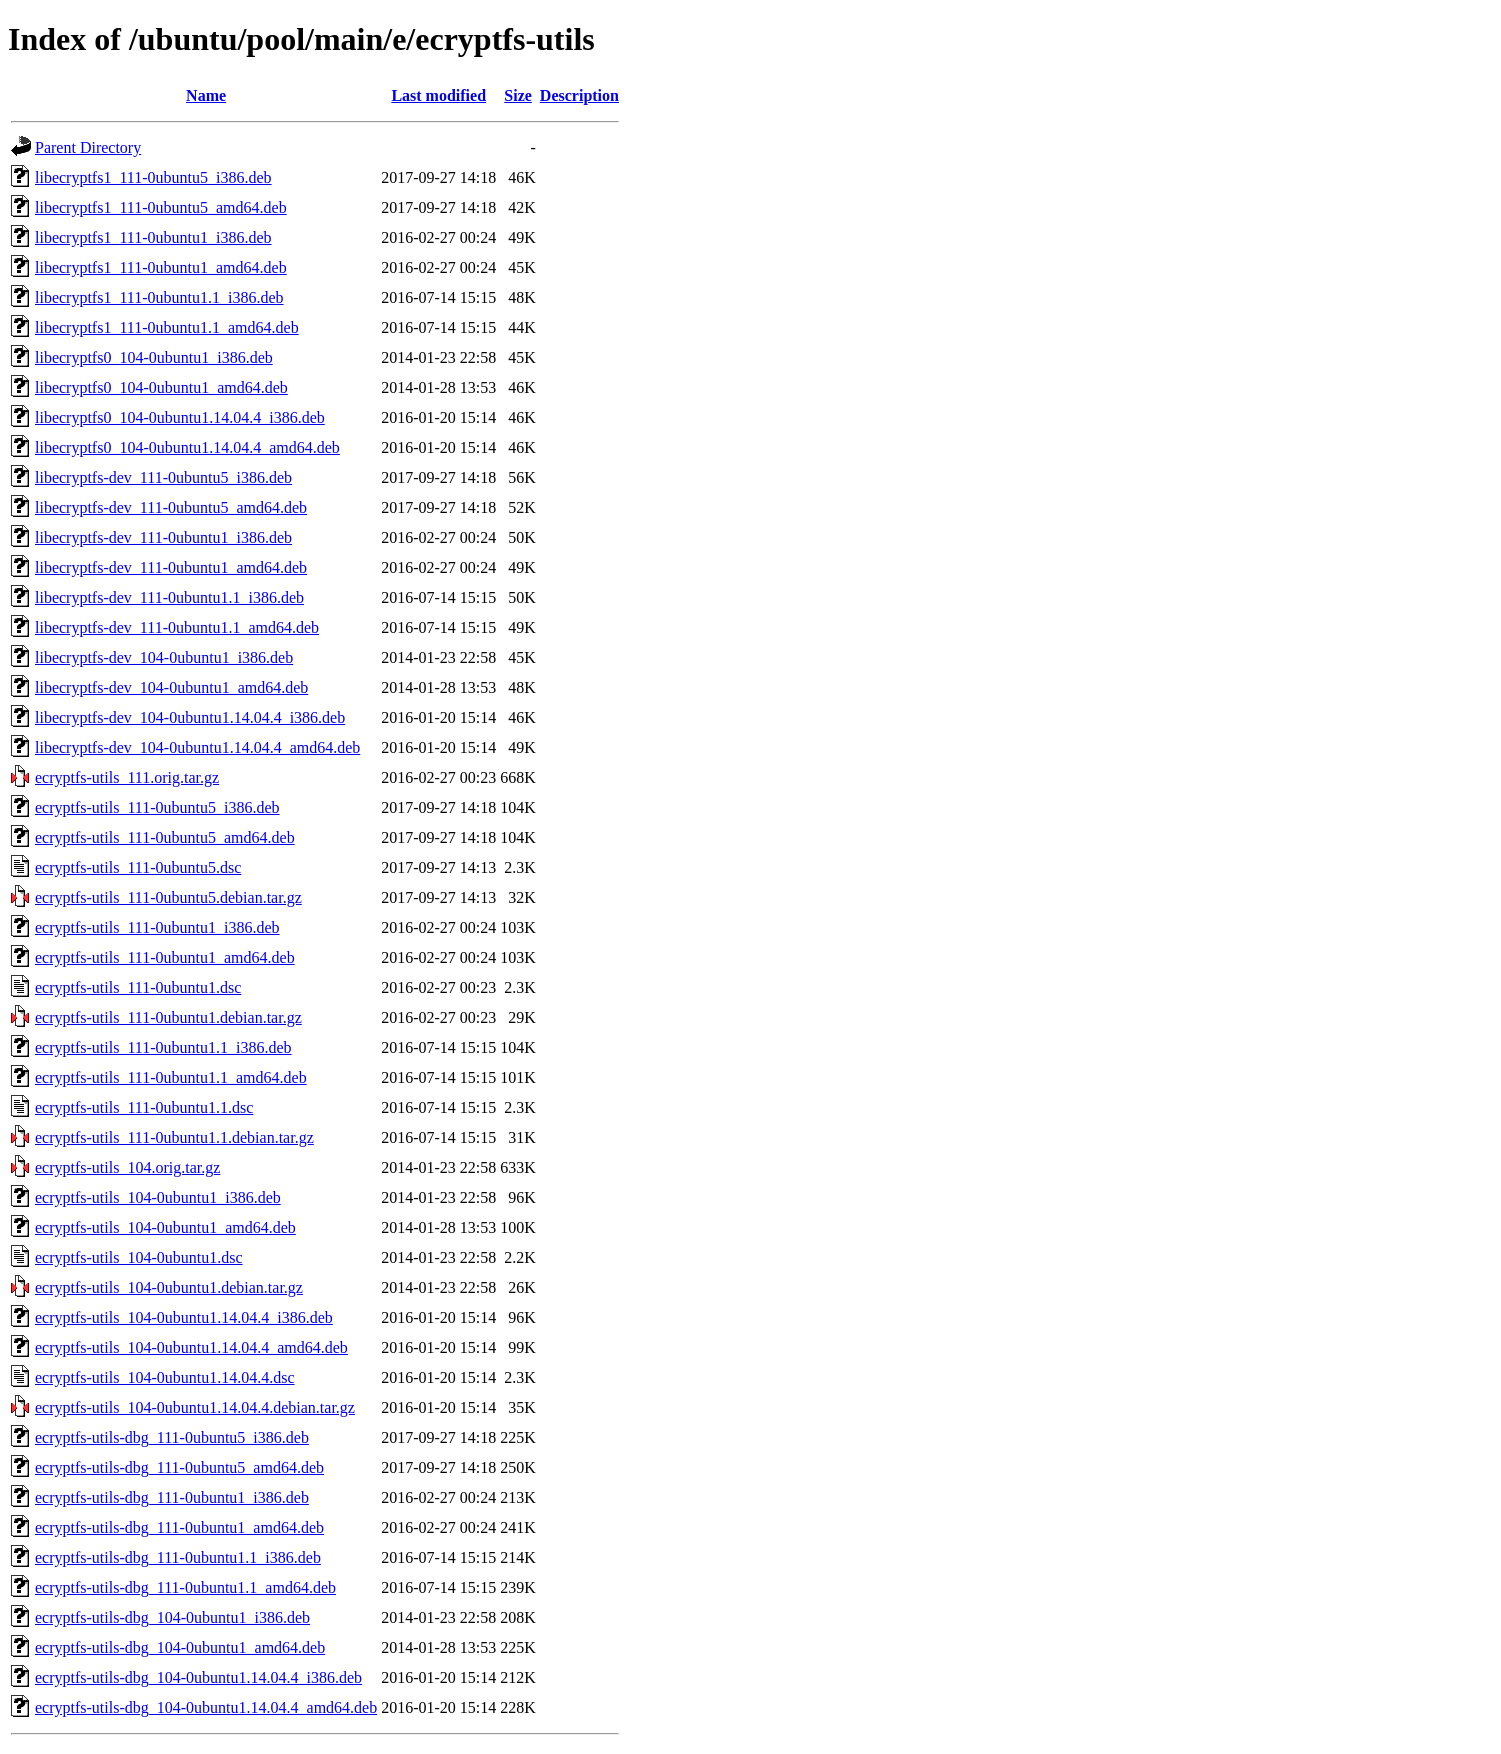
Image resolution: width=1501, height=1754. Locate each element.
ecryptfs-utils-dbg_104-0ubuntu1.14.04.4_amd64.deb (206, 1707)
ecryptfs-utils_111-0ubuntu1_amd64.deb (165, 957)
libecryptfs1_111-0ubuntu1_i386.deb (153, 237)
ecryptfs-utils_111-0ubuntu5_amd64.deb (165, 837)
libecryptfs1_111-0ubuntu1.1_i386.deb (159, 297)
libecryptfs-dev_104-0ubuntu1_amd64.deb (171, 687)
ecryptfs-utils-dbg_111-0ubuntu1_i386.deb (172, 1497)
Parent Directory (88, 147)
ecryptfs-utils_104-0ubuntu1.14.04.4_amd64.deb (191, 1347)
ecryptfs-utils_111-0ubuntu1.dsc (138, 987)
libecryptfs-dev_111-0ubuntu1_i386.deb (163, 537)
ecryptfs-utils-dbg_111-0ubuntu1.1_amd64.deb (185, 1587)
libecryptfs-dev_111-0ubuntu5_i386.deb (163, 477)
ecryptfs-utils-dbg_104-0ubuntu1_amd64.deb (180, 1647)
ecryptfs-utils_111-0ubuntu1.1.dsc (144, 1107)
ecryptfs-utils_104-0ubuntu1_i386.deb (158, 1197)
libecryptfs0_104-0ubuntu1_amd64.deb (161, 387)
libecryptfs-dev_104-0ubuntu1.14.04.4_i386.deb (190, 717)
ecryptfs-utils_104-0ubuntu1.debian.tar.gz (169, 1287)
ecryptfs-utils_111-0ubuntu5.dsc (138, 867)
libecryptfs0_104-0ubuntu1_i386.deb (154, 357)
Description (579, 95)
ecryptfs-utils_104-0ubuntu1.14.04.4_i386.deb (184, 1317)
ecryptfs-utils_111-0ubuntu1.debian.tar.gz (168, 1017)
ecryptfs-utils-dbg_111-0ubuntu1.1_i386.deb (178, 1557)
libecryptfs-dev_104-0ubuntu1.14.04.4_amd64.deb (197, 747)
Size (518, 95)
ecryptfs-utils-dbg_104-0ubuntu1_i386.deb (172, 1617)
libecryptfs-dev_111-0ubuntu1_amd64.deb (171, 567)
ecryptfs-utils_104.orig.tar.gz (127, 1167)
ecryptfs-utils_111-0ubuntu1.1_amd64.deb (171, 1077)
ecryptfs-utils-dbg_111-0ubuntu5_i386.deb (172, 1437)
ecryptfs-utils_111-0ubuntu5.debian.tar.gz (168, 897)
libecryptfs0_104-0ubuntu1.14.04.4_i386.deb (180, 417)
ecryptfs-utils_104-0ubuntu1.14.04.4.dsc (165, 1377)
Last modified (438, 95)
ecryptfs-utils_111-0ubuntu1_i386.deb (157, 927)
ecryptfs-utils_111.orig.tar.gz (127, 777)
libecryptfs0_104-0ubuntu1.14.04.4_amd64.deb (187, 447)
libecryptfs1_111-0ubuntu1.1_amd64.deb (167, 327)
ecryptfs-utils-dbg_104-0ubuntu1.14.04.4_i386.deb (198, 1677)
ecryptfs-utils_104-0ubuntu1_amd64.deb (165, 1227)
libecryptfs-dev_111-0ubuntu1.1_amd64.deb (177, 627)
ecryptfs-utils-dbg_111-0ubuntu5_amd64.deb (179, 1467)
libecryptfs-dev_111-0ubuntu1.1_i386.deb (169, 597)
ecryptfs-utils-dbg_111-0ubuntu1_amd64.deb (179, 1527)
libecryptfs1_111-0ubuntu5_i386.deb (153, 177)
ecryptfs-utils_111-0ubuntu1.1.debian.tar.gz (174, 1137)
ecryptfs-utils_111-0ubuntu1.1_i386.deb (163, 1047)
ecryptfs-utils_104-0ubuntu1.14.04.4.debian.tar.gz (195, 1407)
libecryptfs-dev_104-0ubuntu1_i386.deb (164, 657)
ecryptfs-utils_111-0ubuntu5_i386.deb (157, 807)
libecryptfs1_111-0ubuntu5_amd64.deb (161, 207)
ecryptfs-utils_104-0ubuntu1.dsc (139, 1257)
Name (206, 95)
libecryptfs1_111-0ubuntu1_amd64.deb (161, 267)
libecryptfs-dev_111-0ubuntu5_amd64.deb (171, 507)
